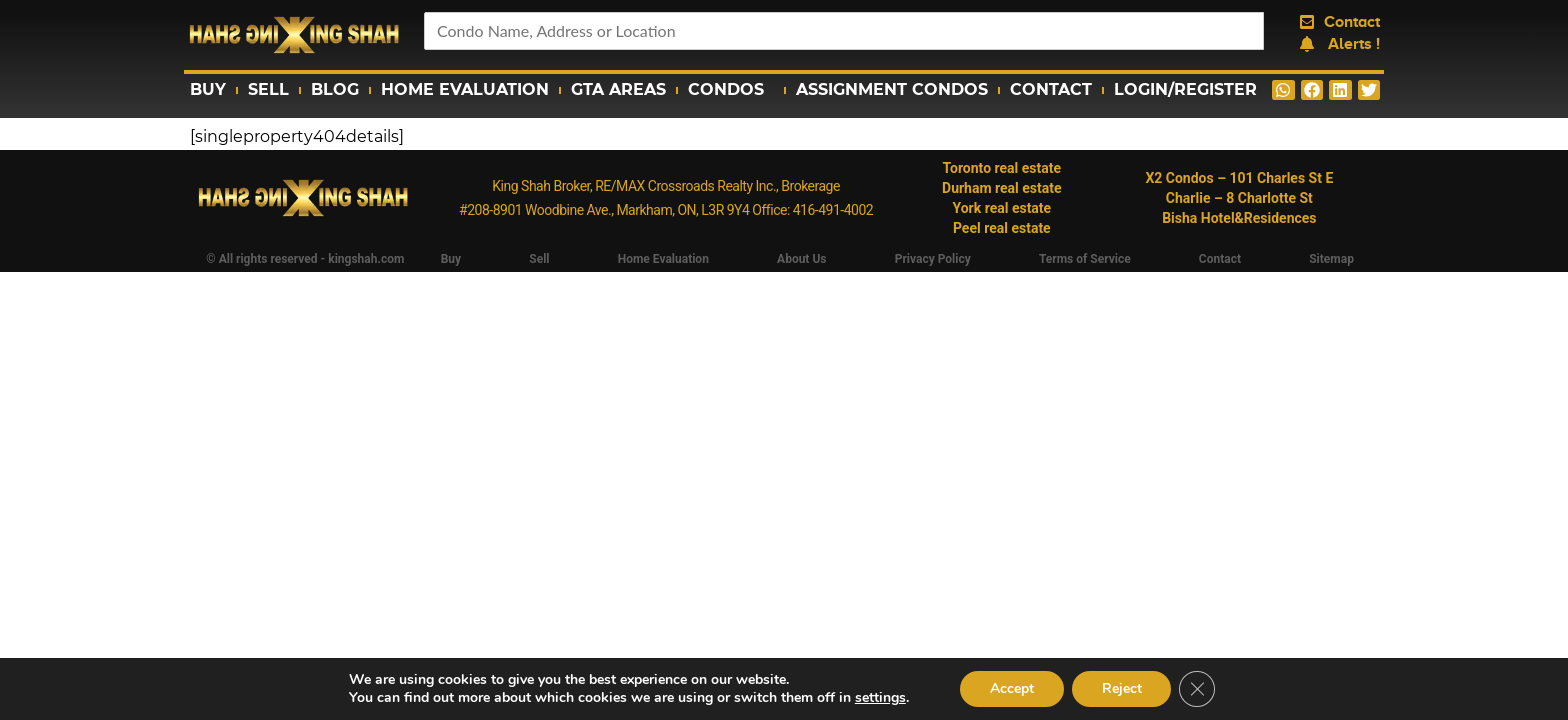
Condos (731, 90)
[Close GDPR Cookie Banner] (1198, 689)
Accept (1012, 688)
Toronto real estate (1002, 168)
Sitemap (1331, 259)
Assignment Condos (892, 89)
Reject (1122, 688)
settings (879, 698)
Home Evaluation (465, 89)
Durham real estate (1002, 188)
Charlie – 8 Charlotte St (1239, 198)
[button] (1283, 90)
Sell (268, 89)
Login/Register (1185, 89)
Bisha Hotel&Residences (1239, 218)
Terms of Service (1085, 259)
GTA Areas (618, 89)
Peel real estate (1002, 228)
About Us (801, 259)
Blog (335, 89)
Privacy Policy (933, 259)
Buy (208, 89)
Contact (1051, 89)
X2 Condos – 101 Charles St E (1239, 178)
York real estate (1001, 208)
